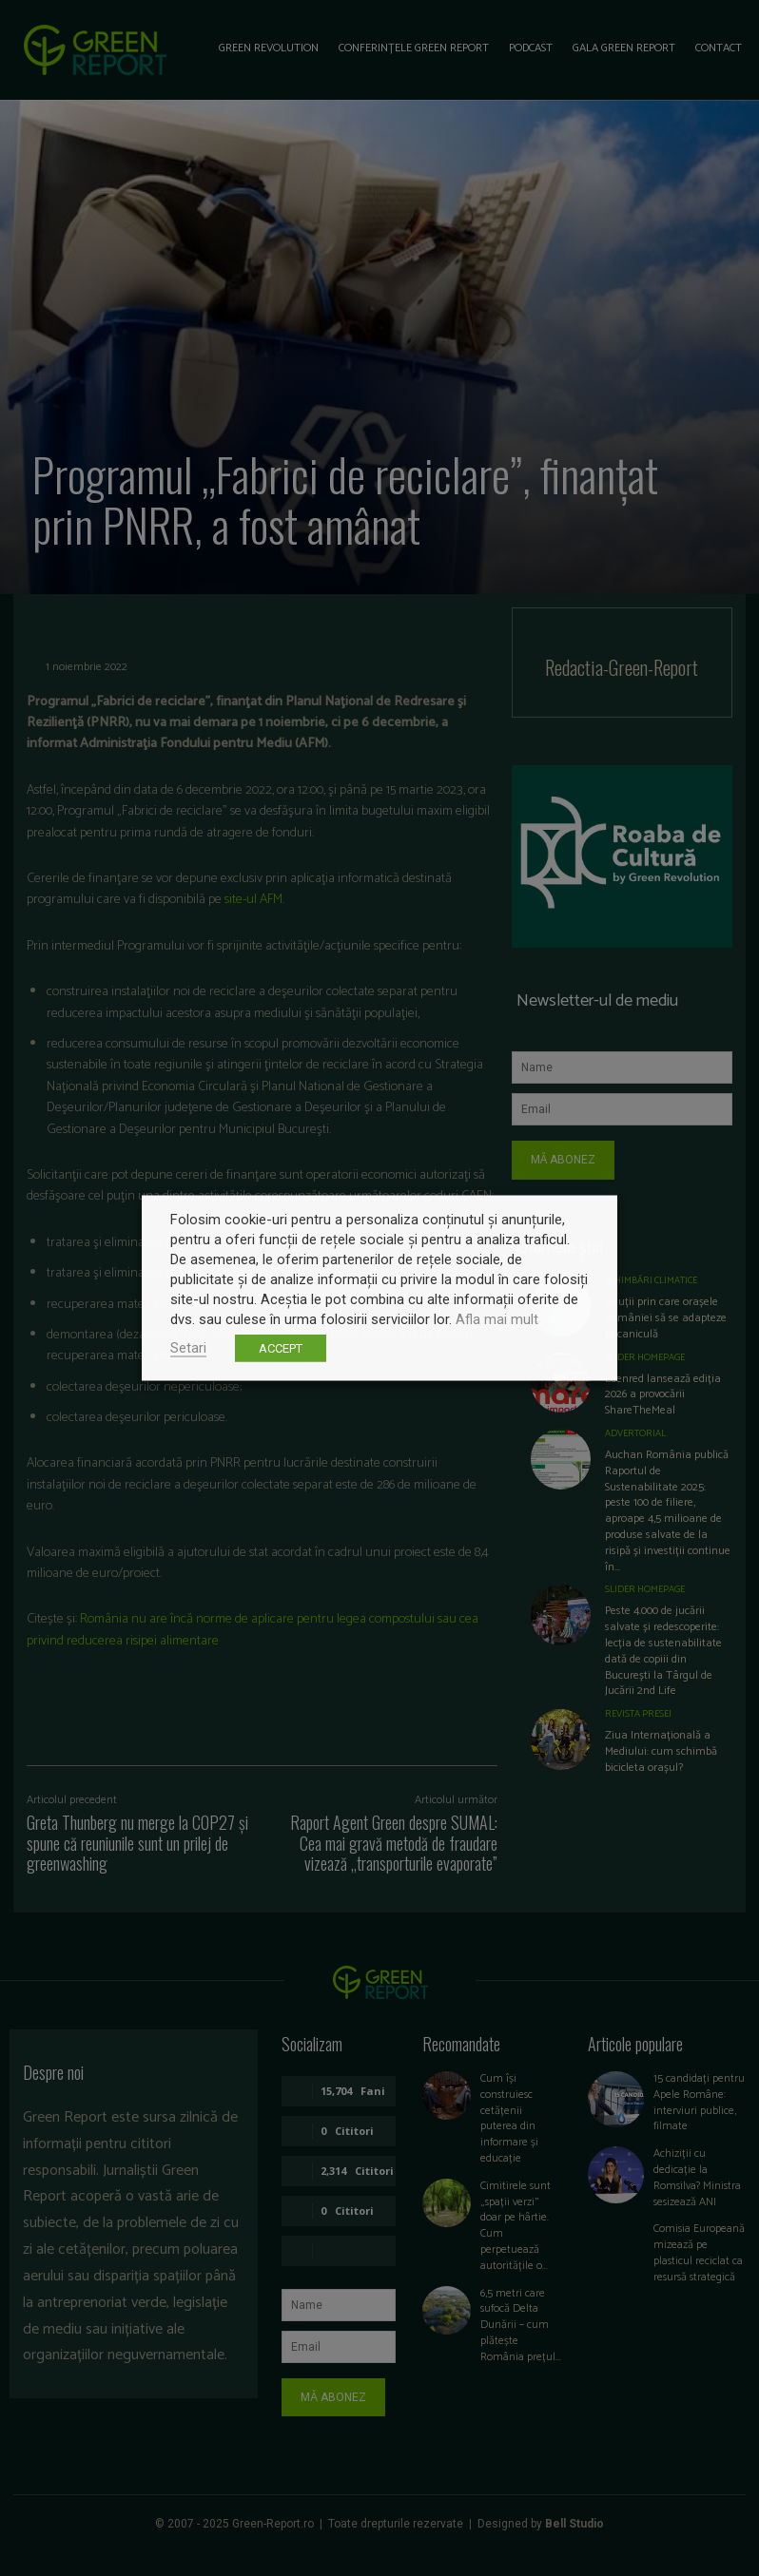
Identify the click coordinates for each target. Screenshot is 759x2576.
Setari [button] (188, 1347)
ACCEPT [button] (280, 1348)
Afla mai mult (497, 1319)
